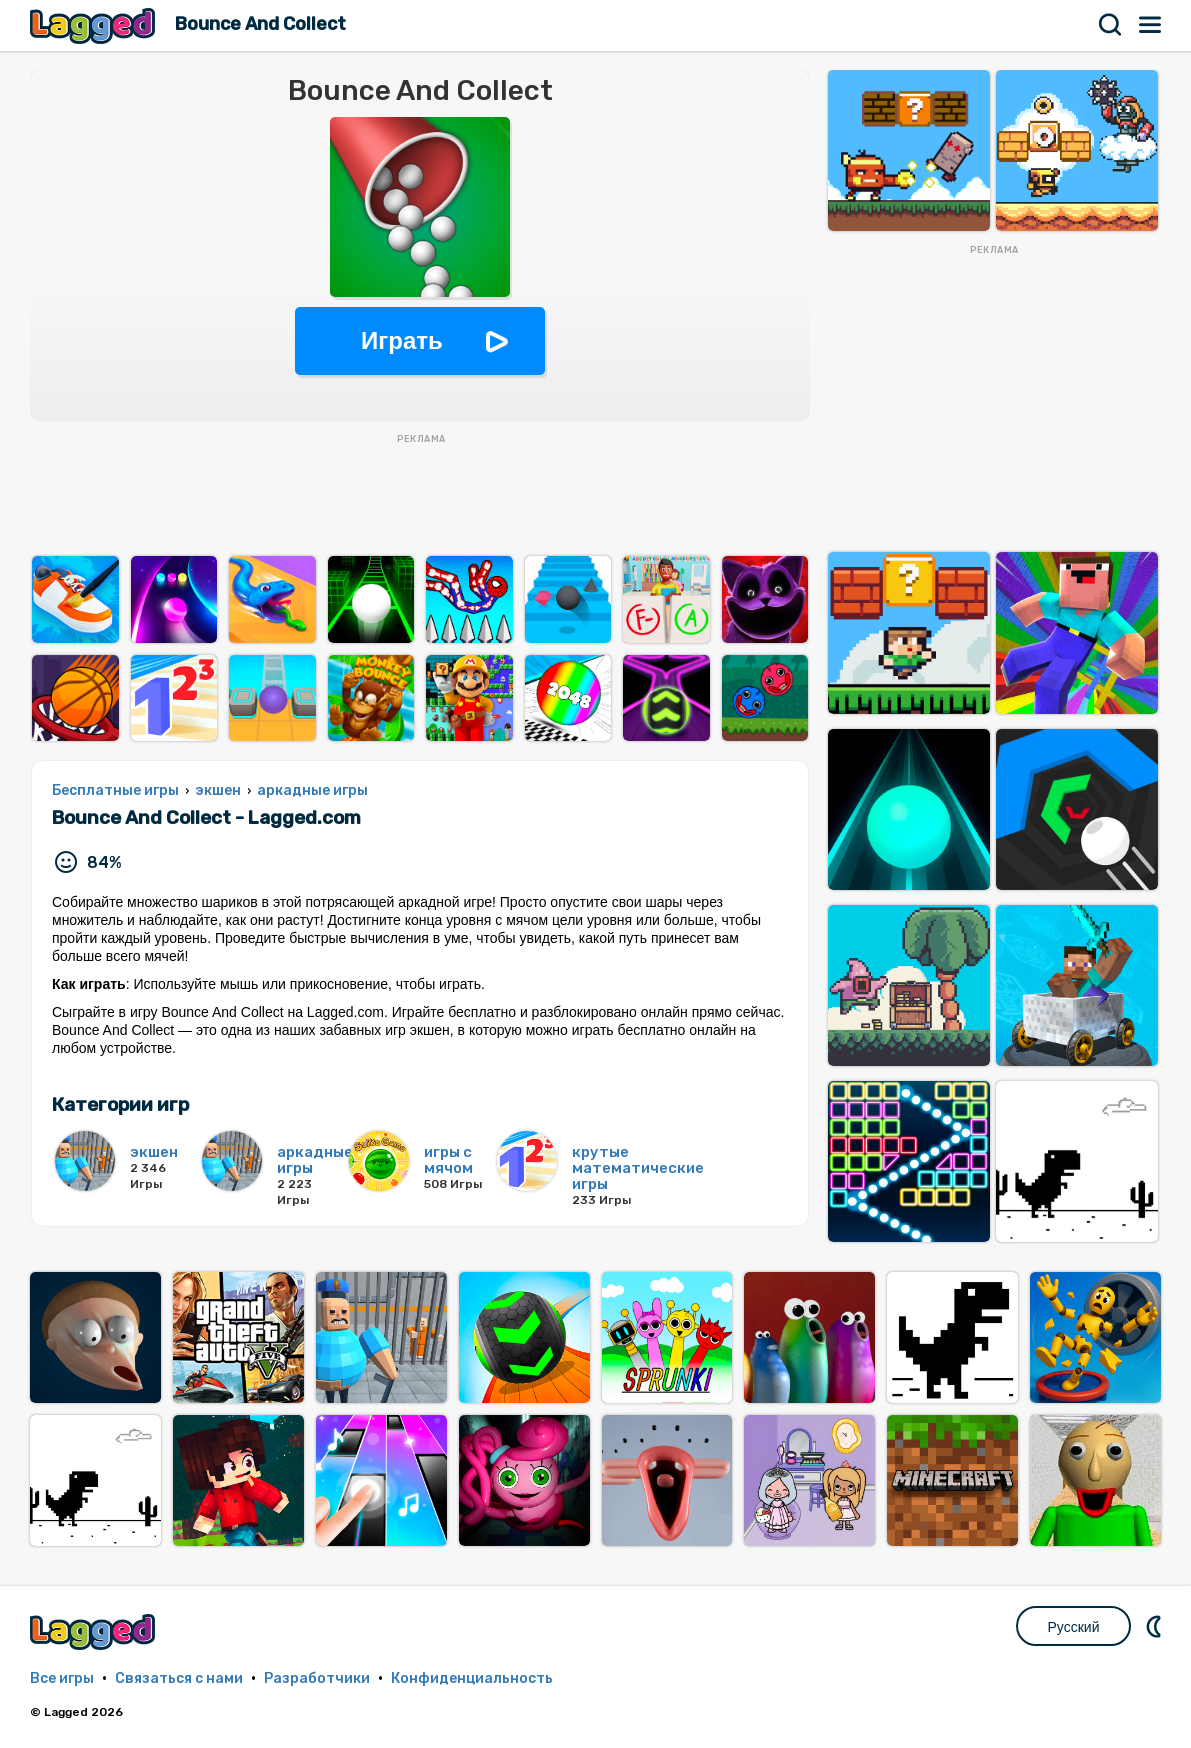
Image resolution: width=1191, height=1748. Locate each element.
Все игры (62, 1678)
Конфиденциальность (472, 1678)
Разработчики (317, 1678)
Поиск (1111, 25)
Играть (402, 340)
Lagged (95, 25)
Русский (1074, 1627)
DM (1156, 1626)
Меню (1151, 25)
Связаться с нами (179, 1678)
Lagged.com (95, 1631)
